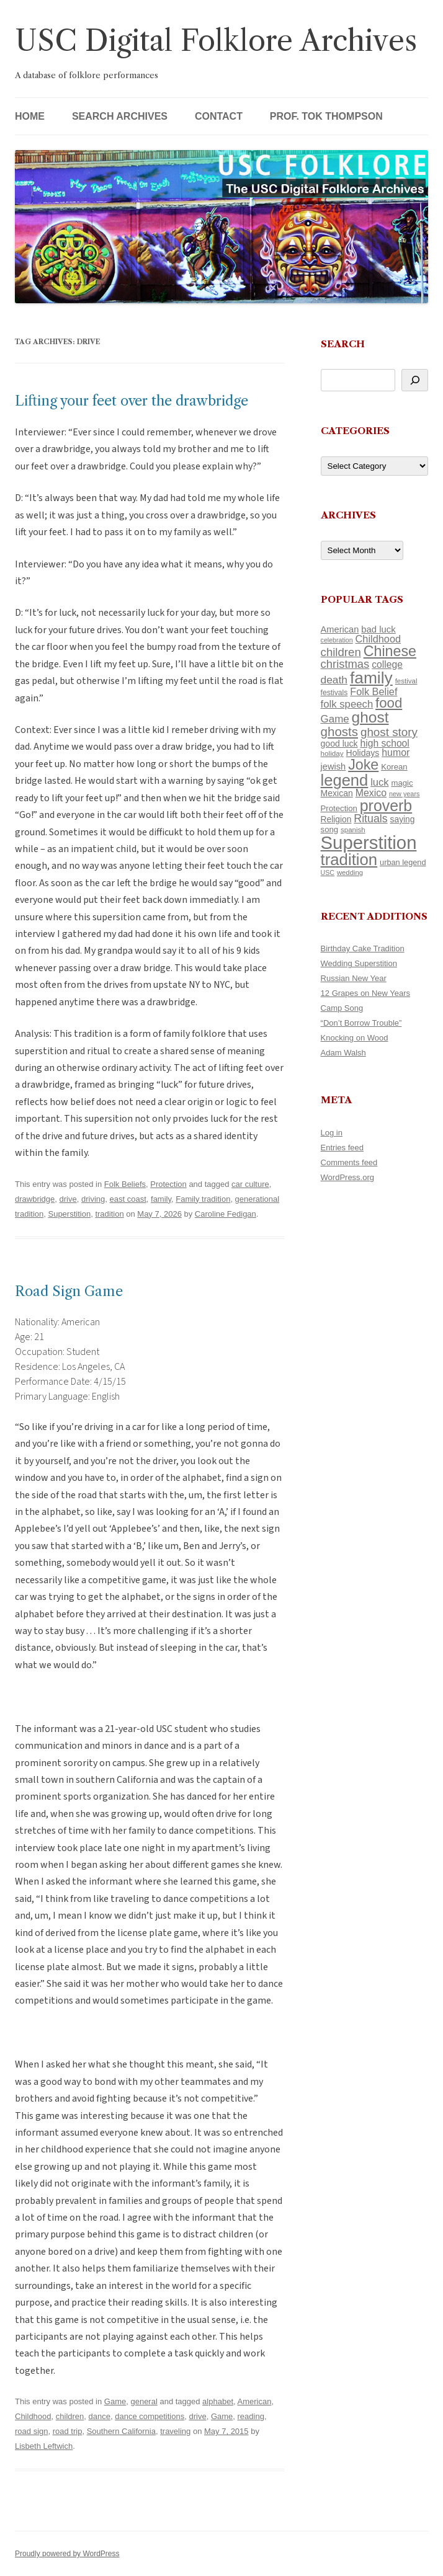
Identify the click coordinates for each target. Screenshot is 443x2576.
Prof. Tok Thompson (326, 116)
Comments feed (349, 1162)
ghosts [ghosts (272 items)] (339, 731)
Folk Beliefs (125, 1184)
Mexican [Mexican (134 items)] (337, 793)
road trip (68, 2431)
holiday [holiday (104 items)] (332, 753)
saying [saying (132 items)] (402, 819)
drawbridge (35, 1199)
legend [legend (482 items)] (345, 780)
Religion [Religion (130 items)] (336, 819)
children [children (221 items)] (341, 652)
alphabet (217, 2401)
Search (343, 344)
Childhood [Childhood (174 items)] (378, 638)
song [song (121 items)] (330, 829)
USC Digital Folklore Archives (216, 40)
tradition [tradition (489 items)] (349, 859)
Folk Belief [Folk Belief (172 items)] (373, 691)
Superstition (69, 1214)
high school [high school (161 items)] (384, 743)
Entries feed (342, 1147)
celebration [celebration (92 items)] (337, 640)
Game (115, 2401)
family (161, 1199)
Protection (168, 1184)
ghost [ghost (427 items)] (370, 717)
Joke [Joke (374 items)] (363, 765)
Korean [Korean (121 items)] (394, 766)
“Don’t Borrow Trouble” (361, 1023)
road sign (31, 2431)
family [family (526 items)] (371, 677)
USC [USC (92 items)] (328, 872)
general (143, 2401)
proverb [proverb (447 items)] (386, 805)
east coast (128, 1199)
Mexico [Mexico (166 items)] (371, 793)
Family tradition (203, 1199)
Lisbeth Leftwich (44, 2446)
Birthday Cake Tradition (363, 948)
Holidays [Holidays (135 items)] (363, 753)
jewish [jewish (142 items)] (333, 766)
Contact (219, 116)
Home (30, 116)
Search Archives (120, 116)
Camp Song (342, 1008)
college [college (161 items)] (387, 664)
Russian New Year (354, 978)
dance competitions (149, 2416)
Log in (331, 1132)
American (255, 2401)
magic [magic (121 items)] (402, 783)
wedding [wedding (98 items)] (350, 872)
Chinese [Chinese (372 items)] (390, 651)
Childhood (33, 2416)
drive (68, 1199)
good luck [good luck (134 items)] (339, 743)
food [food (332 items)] (388, 703)
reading (251, 2416)
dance (99, 2416)
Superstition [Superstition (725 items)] (369, 842)
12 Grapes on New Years (366, 993)
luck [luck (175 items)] (379, 782)
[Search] (414, 380)
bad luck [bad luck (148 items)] (378, 629)
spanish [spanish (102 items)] (353, 829)
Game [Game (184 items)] (335, 719)
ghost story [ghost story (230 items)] (389, 732)
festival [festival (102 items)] (406, 681)
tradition (109, 1214)
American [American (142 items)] (340, 629)
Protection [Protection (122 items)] (339, 808)
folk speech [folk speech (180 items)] (347, 704)
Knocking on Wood (354, 1037)
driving (93, 1199)
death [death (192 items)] (334, 679)
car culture (250, 1184)
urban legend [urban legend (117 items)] (403, 862)
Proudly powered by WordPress (67, 2553)
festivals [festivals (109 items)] (334, 692)
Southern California (121, 2431)
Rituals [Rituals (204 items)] (370, 818)
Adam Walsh (343, 1052)
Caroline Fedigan (225, 1214)
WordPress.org (347, 1177)
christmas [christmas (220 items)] (345, 663)
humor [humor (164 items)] (395, 752)
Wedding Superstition (359, 963)
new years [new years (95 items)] (404, 793)
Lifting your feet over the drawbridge (131, 401)
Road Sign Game (69, 1291)
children (70, 2416)
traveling (175, 2431)
